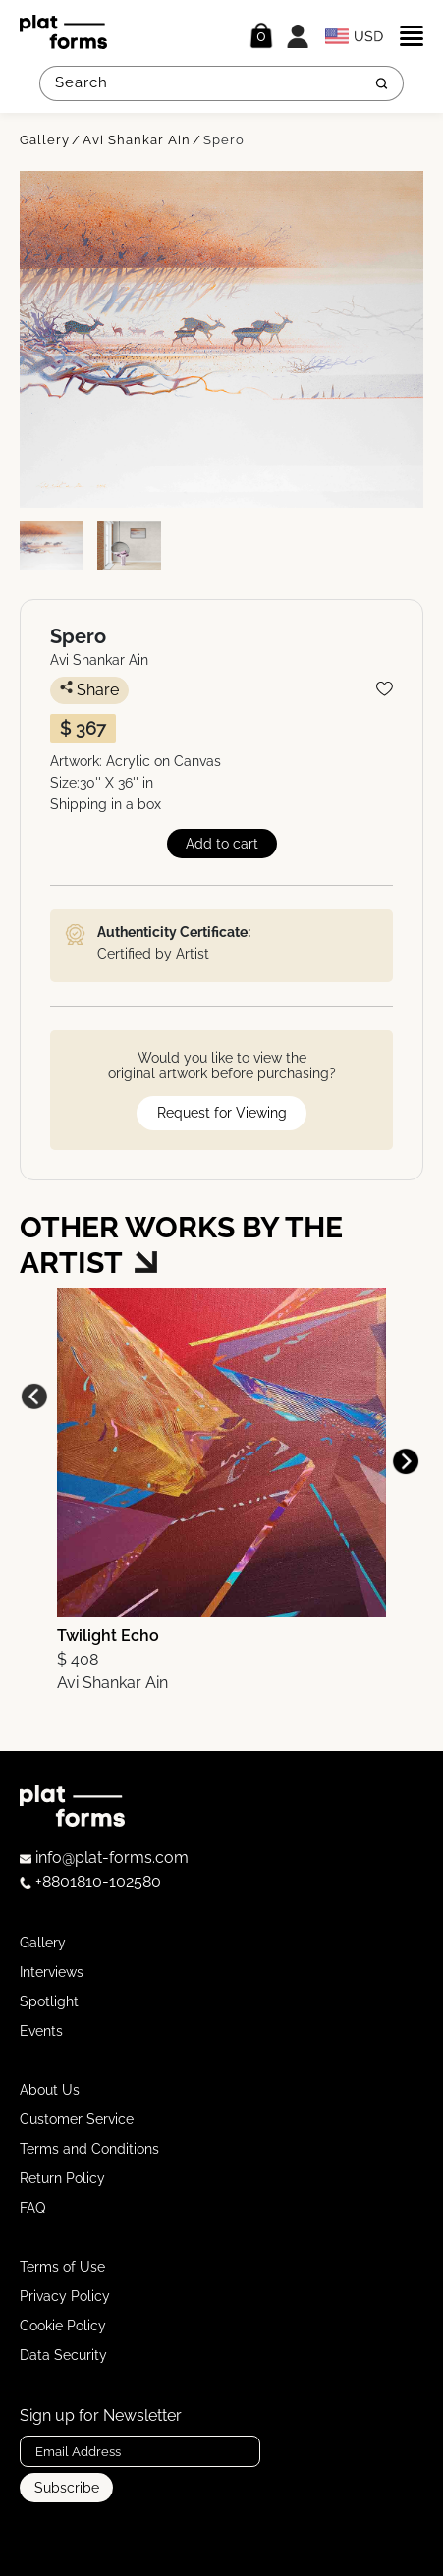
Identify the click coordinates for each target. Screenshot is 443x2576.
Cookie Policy (63, 2325)
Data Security (63, 2355)
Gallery (45, 140)
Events (41, 2031)
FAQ (32, 2208)
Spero (224, 140)
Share (89, 690)
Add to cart (222, 843)
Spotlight (49, 2001)
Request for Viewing (222, 1113)
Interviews (51, 1972)
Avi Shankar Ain (137, 140)
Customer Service (77, 2119)
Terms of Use (62, 2267)
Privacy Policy (65, 2296)
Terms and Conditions (89, 2149)
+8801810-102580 (90, 1881)
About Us (50, 2090)
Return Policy (62, 2178)
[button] (405, 1461)
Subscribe (66, 2487)
